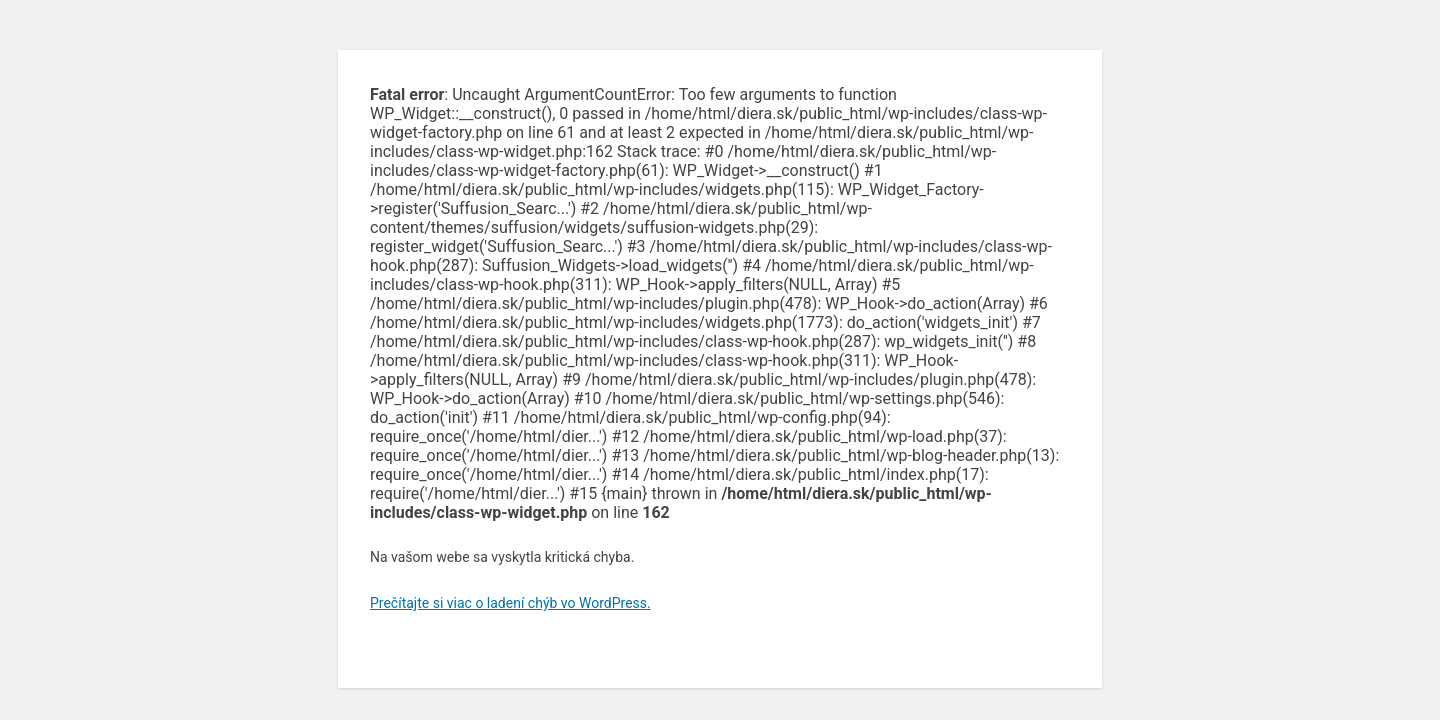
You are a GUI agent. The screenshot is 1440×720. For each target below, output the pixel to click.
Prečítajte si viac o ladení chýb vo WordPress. (510, 603)
